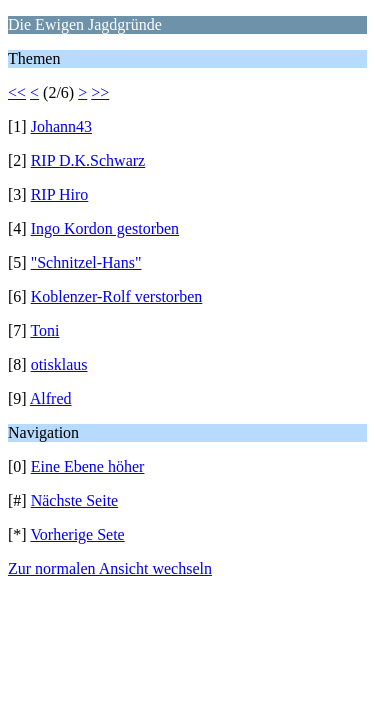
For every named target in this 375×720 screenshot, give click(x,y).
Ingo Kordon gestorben (105, 228)
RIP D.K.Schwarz (88, 160)
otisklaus (59, 364)
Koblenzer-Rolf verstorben (117, 296)
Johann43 (61, 126)
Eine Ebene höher (88, 466)
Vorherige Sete (77, 534)
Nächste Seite (75, 500)
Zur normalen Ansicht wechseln (110, 568)
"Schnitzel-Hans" (86, 262)
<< (17, 92)
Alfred (51, 398)
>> (100, 92)
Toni (44, 330)
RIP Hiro (60, 194)
